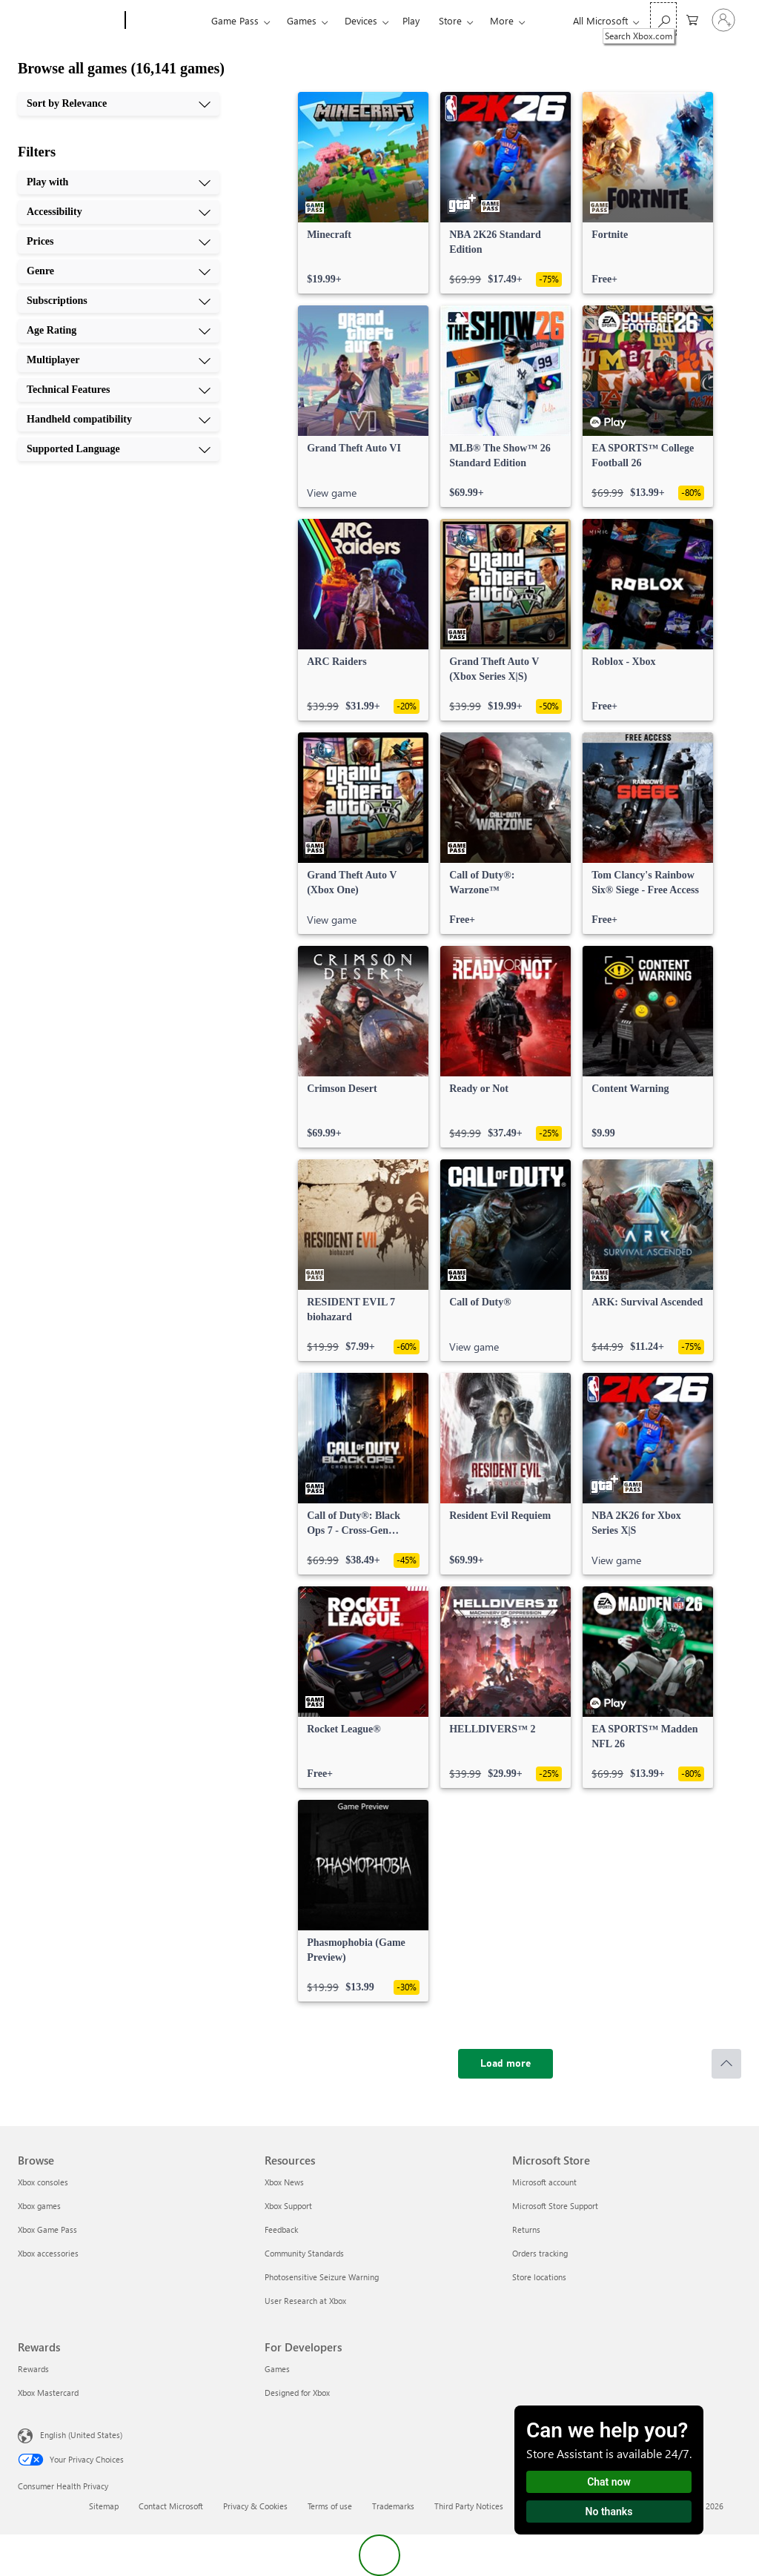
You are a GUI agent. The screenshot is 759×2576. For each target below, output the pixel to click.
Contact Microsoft (171, 2506)
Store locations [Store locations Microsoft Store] (539, 2277)
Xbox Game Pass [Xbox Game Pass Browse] (47, 2229)
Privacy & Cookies (255, 2506)
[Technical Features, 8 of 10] (118, 390)
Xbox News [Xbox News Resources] (284, 2182)
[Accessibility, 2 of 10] (118, 212)
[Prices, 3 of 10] (118, 242)
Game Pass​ (235, 20)
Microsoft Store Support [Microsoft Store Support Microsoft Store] (555, 2206)
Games (301, 20)
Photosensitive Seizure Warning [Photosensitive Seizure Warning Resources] (322, 2277)
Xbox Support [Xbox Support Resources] (288, 2206)
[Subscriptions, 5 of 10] (118, 301)
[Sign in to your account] (723, 20)
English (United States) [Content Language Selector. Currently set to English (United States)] (81, 2435)
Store (450, 20)
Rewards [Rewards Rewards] (33, 2369)
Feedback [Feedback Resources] (281, 2229)
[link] (363, 193)
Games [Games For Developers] (277, 2369)
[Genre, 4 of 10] (118, 271)
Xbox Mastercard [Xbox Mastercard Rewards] (48, 2392)
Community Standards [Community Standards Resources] (304, 2253)
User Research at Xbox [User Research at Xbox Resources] (305, 2300)
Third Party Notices (468, 2506)
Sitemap (104, 2506)
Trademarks (393, 2506)
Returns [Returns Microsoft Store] (526, 2229)
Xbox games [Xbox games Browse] (39, 2206)
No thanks (609, 2511)
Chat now (609, 2482)
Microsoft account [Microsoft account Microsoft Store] (544, 2182)
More (502, 20)
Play (411, 20)
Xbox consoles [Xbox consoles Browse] (43, 2182)
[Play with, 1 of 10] (118, 182)
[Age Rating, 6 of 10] (118, 330)
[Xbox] (166, 21)
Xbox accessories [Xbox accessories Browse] (48, 2253)
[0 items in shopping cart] (692, 18)
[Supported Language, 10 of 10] (118, 449)
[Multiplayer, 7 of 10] (118, 360)
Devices (361, 20)
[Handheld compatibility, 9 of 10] (118, 419)
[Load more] (505, 2064)
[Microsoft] (68, 21)
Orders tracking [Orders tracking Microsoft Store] (540, 2253)
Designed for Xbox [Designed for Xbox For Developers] (297, 2392)
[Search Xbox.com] (663, 19)
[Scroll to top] (726, 2064)
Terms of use (330, 2506)
